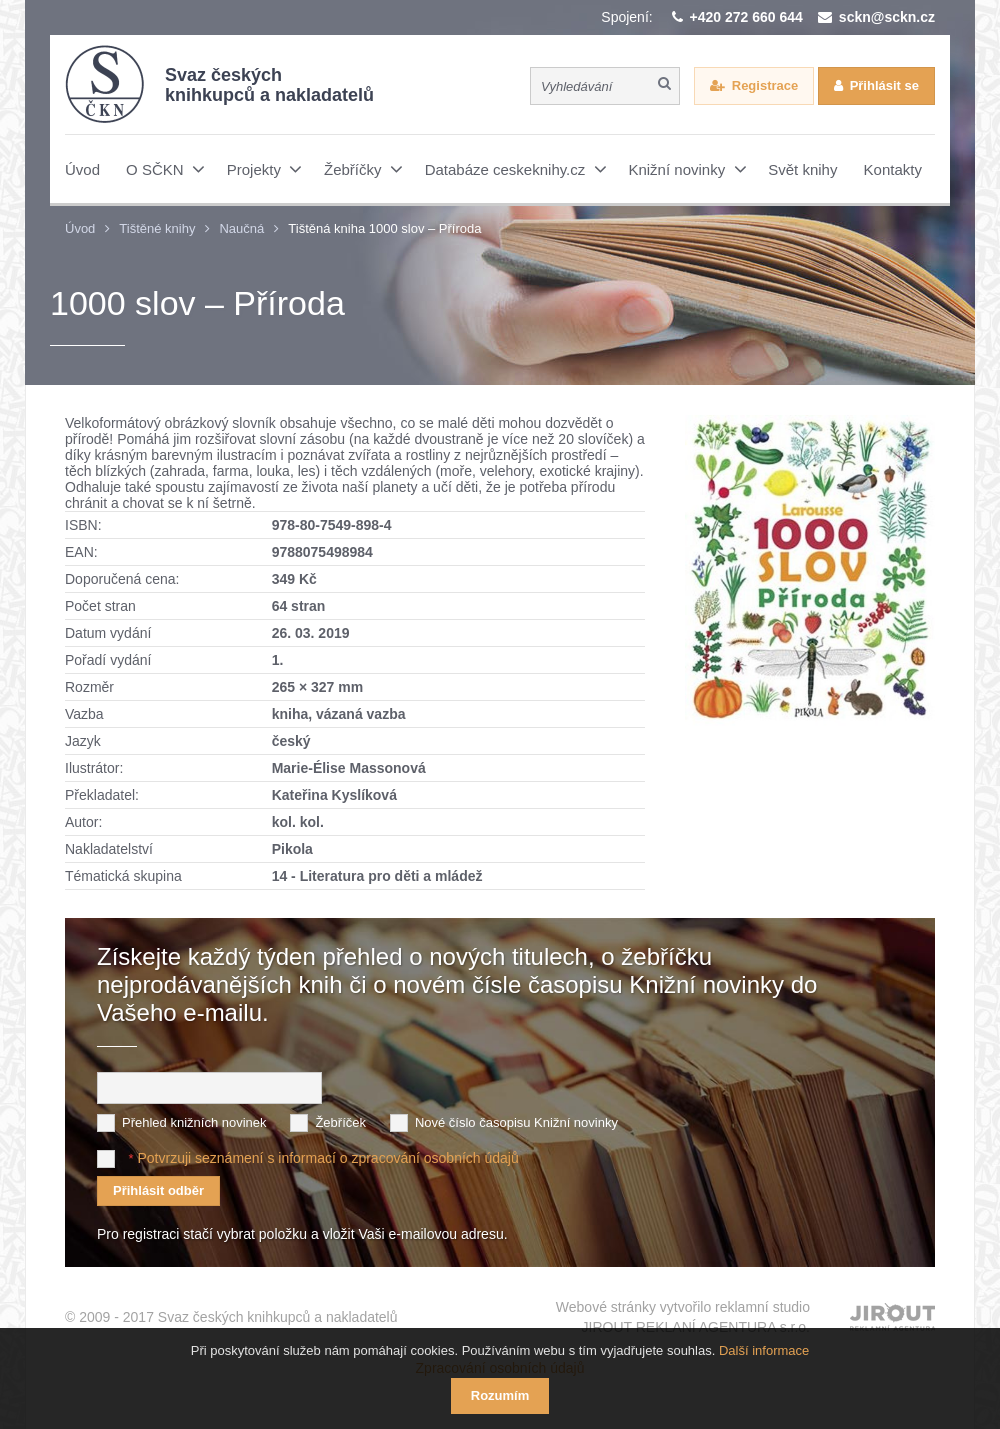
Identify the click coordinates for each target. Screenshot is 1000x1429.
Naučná (241, 228)
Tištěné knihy (157, 228)
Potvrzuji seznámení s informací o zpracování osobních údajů (327, 1158)
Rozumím (500, 1395)
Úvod (80, 228)
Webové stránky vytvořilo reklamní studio (683, 1318)
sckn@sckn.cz (887, 17)
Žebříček (340, 1122)
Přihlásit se (884, 85)
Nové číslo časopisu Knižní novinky (516, 1122)
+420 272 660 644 (746, 17)
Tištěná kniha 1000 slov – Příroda (384, 228)
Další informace (764, 1350)
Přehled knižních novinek (194, 1122)
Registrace (765, 85)
